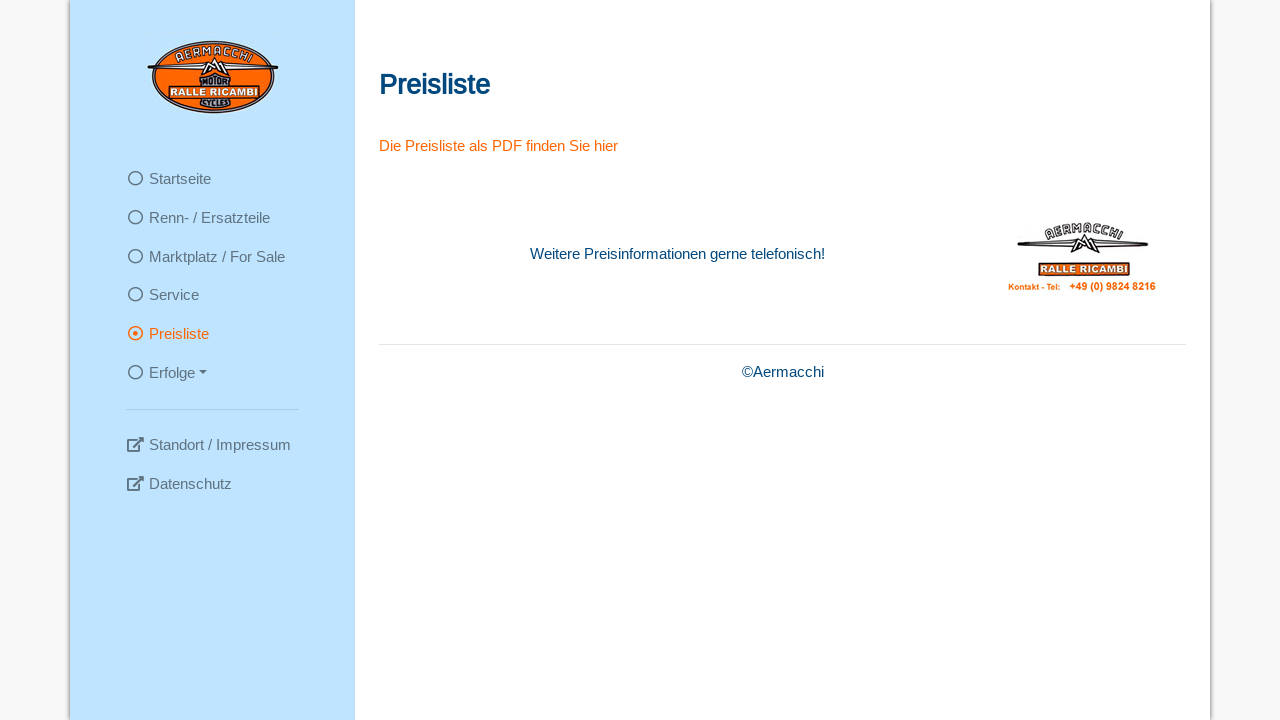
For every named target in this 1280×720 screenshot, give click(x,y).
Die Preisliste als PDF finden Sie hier (498, 145)
